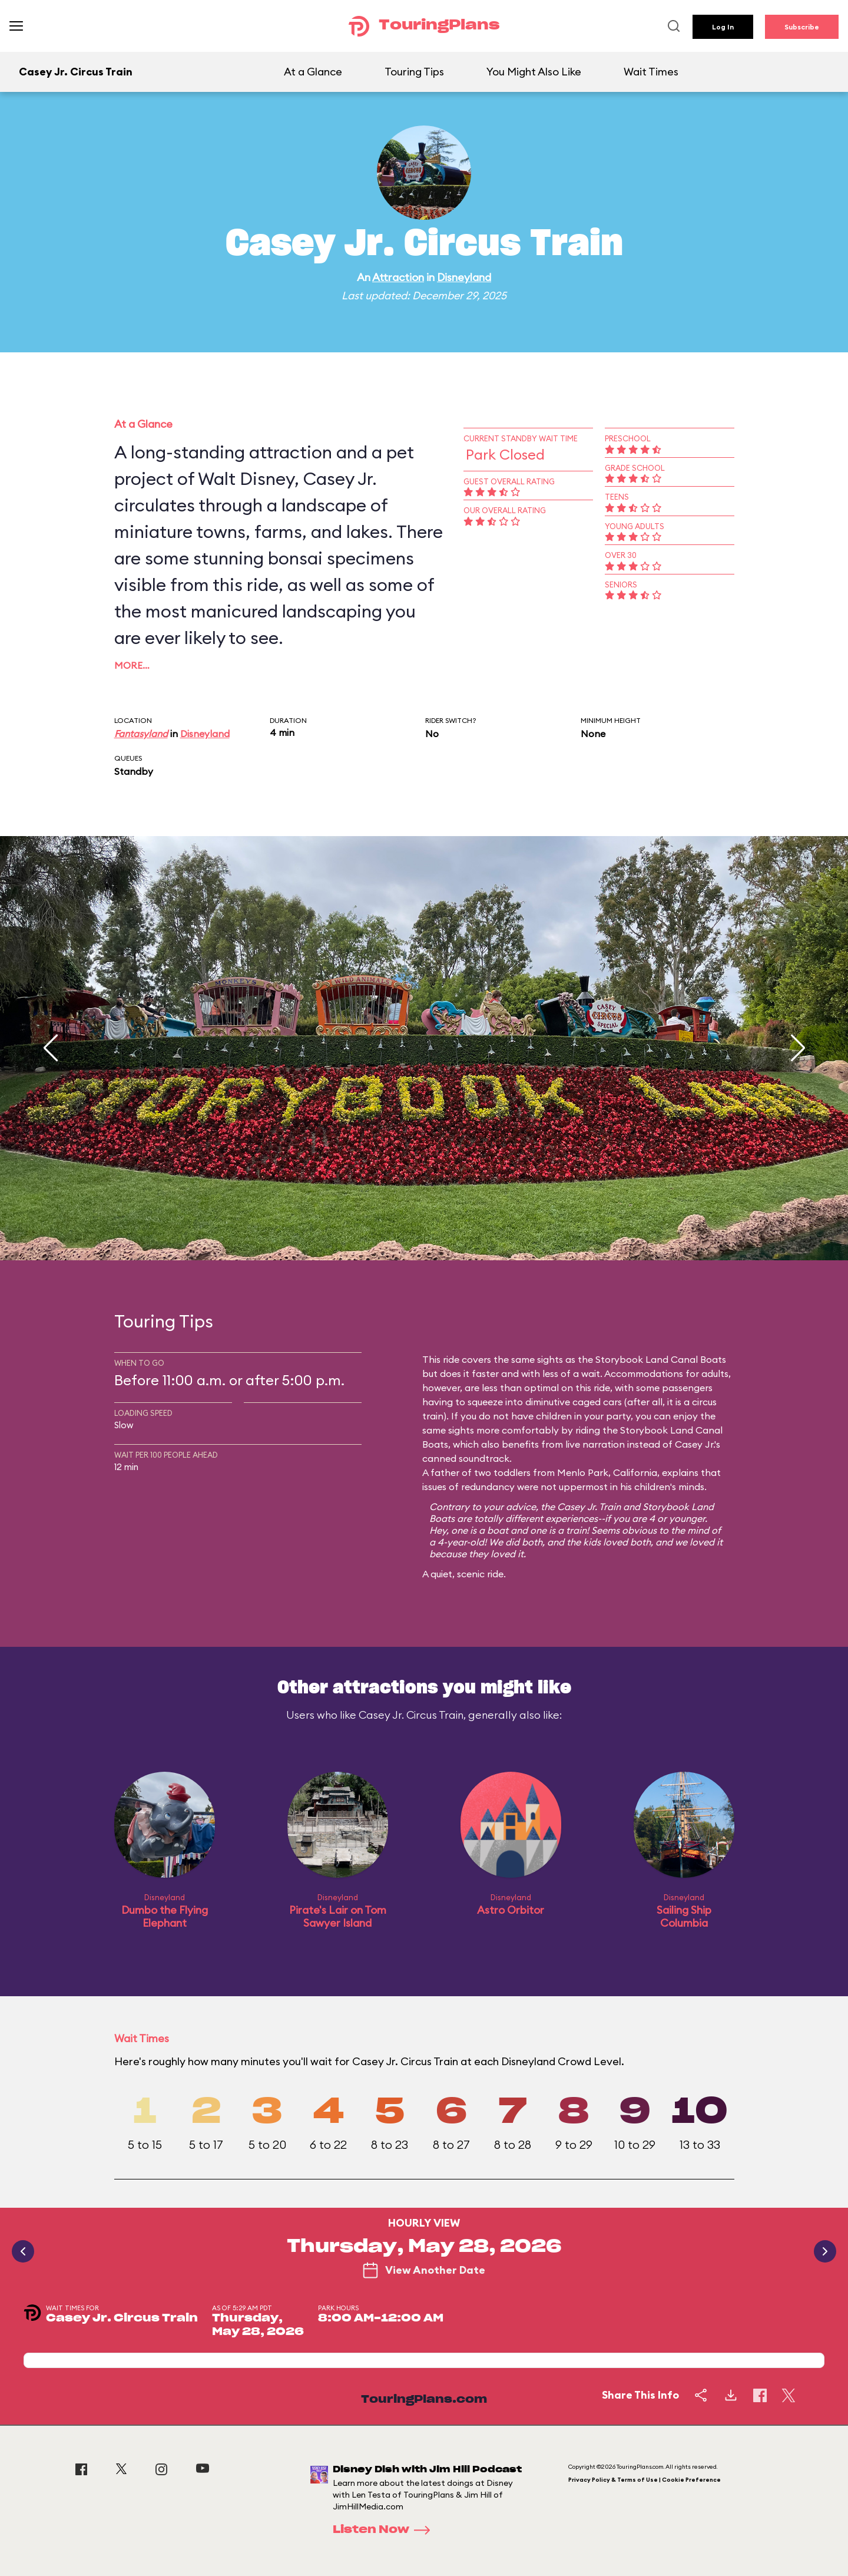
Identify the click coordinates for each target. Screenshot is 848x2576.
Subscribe (801, 26)
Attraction (398, 277)
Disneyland (464, 277)
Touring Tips (414, 71)
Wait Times (651, 71)
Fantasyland (141, 733)
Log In (723, 26)
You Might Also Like (533, 71)
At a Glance (313, 71)
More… (132, 665)
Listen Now (385, 2530)
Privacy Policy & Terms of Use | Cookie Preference (644, 2479)
